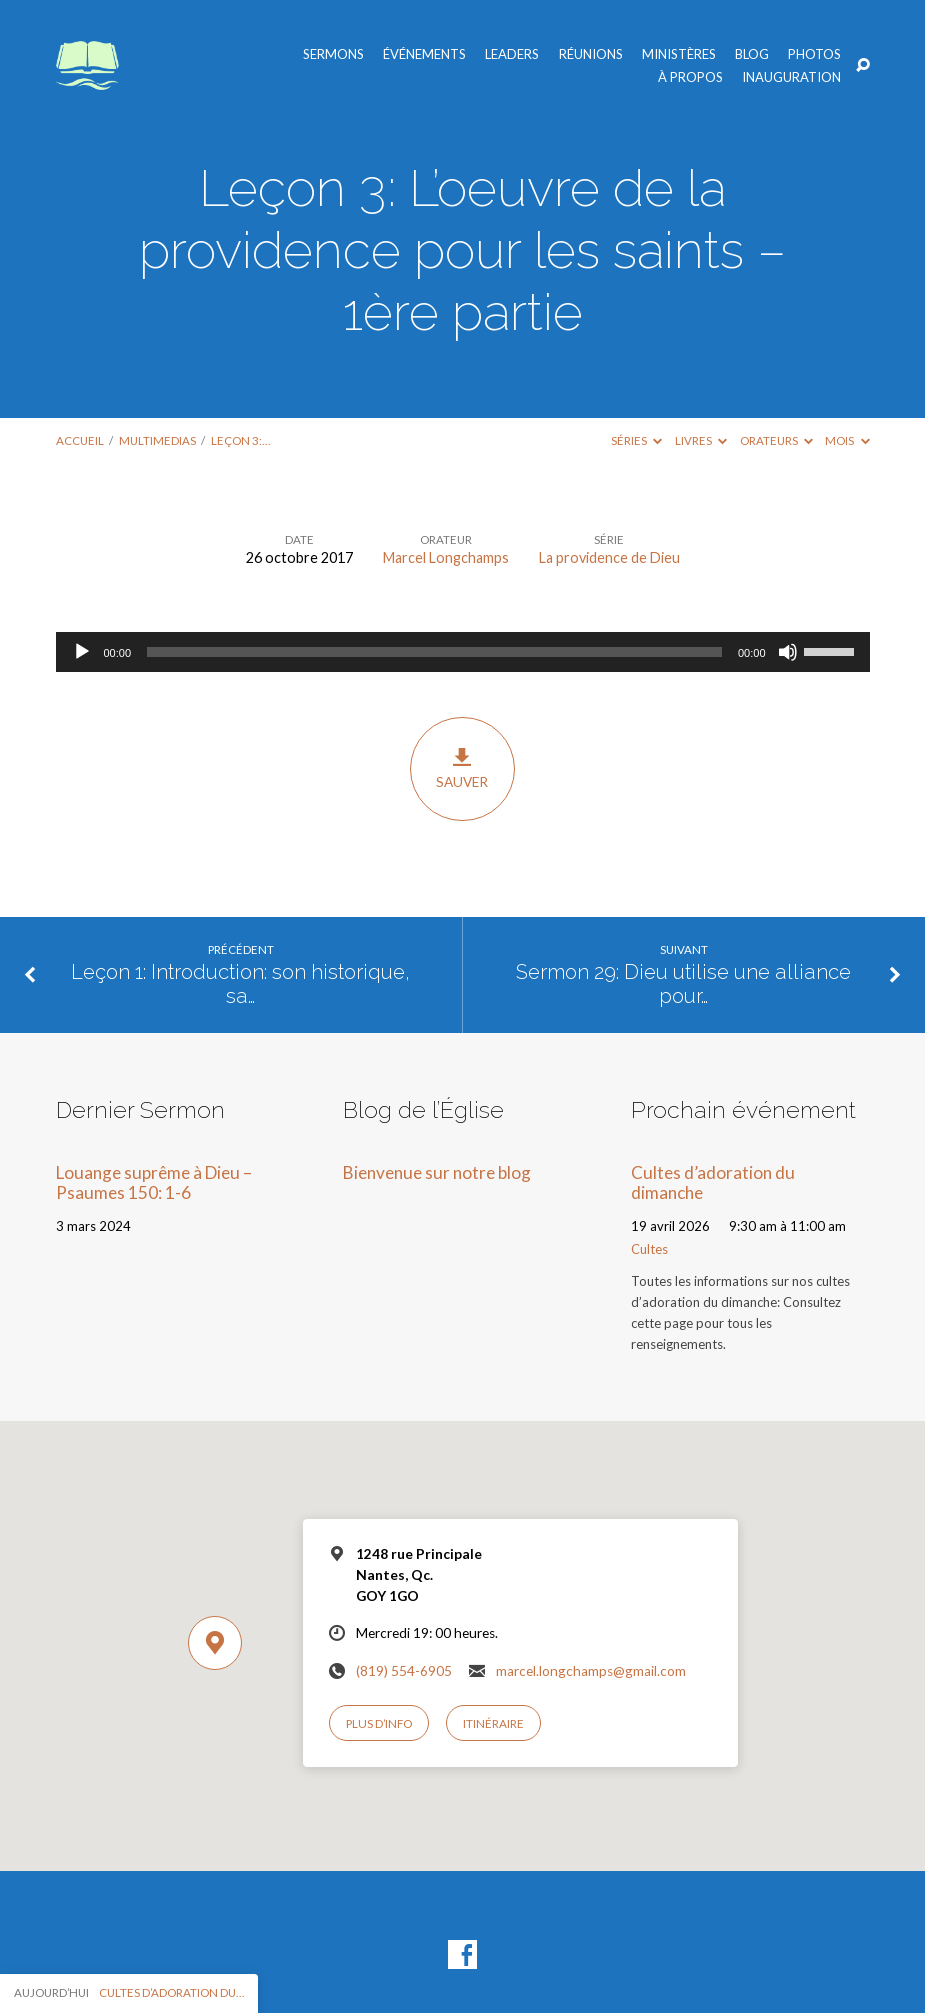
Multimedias (157, 440)
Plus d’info (379, 1723)
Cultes (649, 1249)
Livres (701, 440)
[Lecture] (82, 652)
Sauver (462, 769)
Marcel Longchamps (446, 557)
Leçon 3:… (240, 440)
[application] (463, 652)
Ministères (679, 54)
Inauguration (791, 77)
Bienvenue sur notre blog (437, 1172)
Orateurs (776, 440)
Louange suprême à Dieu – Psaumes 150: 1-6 (154, 1183)
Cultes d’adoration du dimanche (713, 1183)
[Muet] (788, 652)
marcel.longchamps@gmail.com (591, 1671)
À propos (690, 77)
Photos (814, 54)
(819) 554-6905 (404, 1671)
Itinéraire (493, 1723)
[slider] (434, 652)
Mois (847, 440)
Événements (424, 54)
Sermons (333, 54)
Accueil (80, 440)
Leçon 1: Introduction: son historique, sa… (240, 984)
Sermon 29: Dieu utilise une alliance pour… (683, 984)
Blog (752, 54)
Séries (636, 440)
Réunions (591, 54)
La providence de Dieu (609, 557)
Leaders (512, 54)
